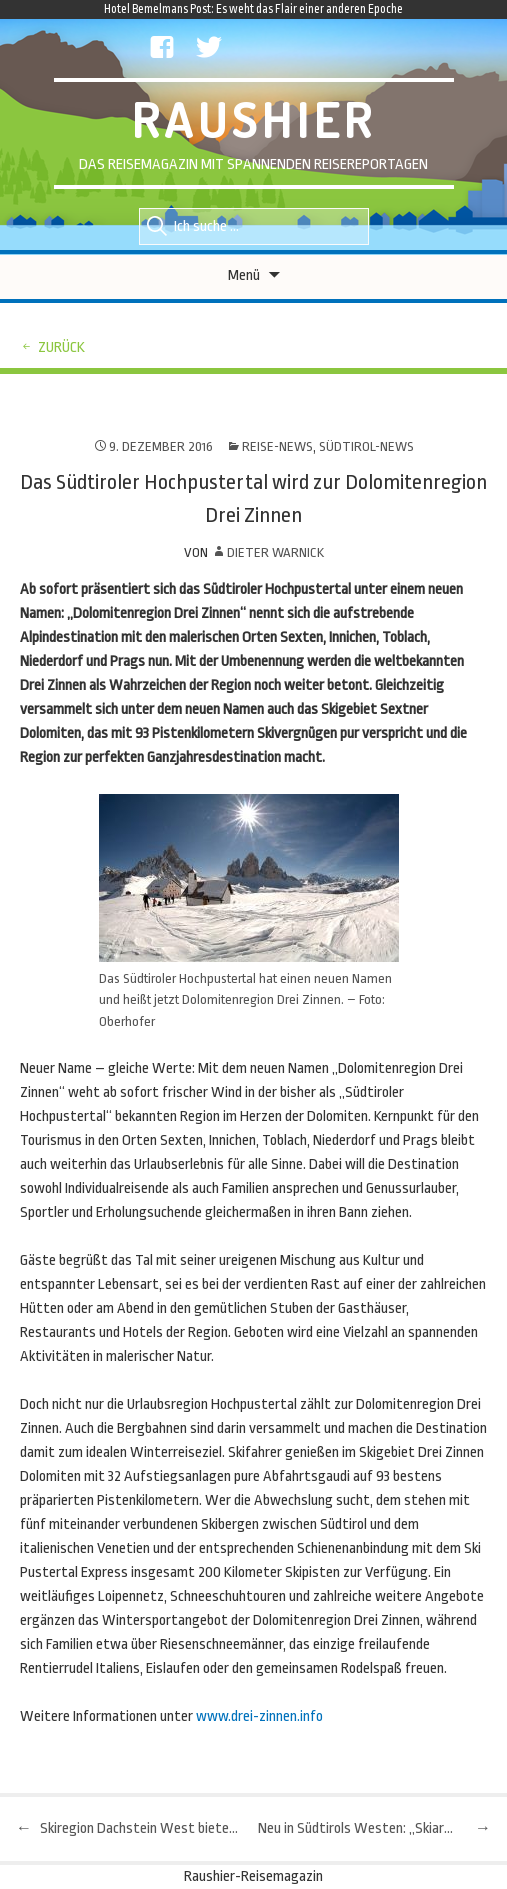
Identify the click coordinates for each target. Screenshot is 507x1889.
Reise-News (277, 446)
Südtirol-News (366, 446)
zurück (61, 347)
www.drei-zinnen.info (259, 1716)
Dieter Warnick (275, 552)
